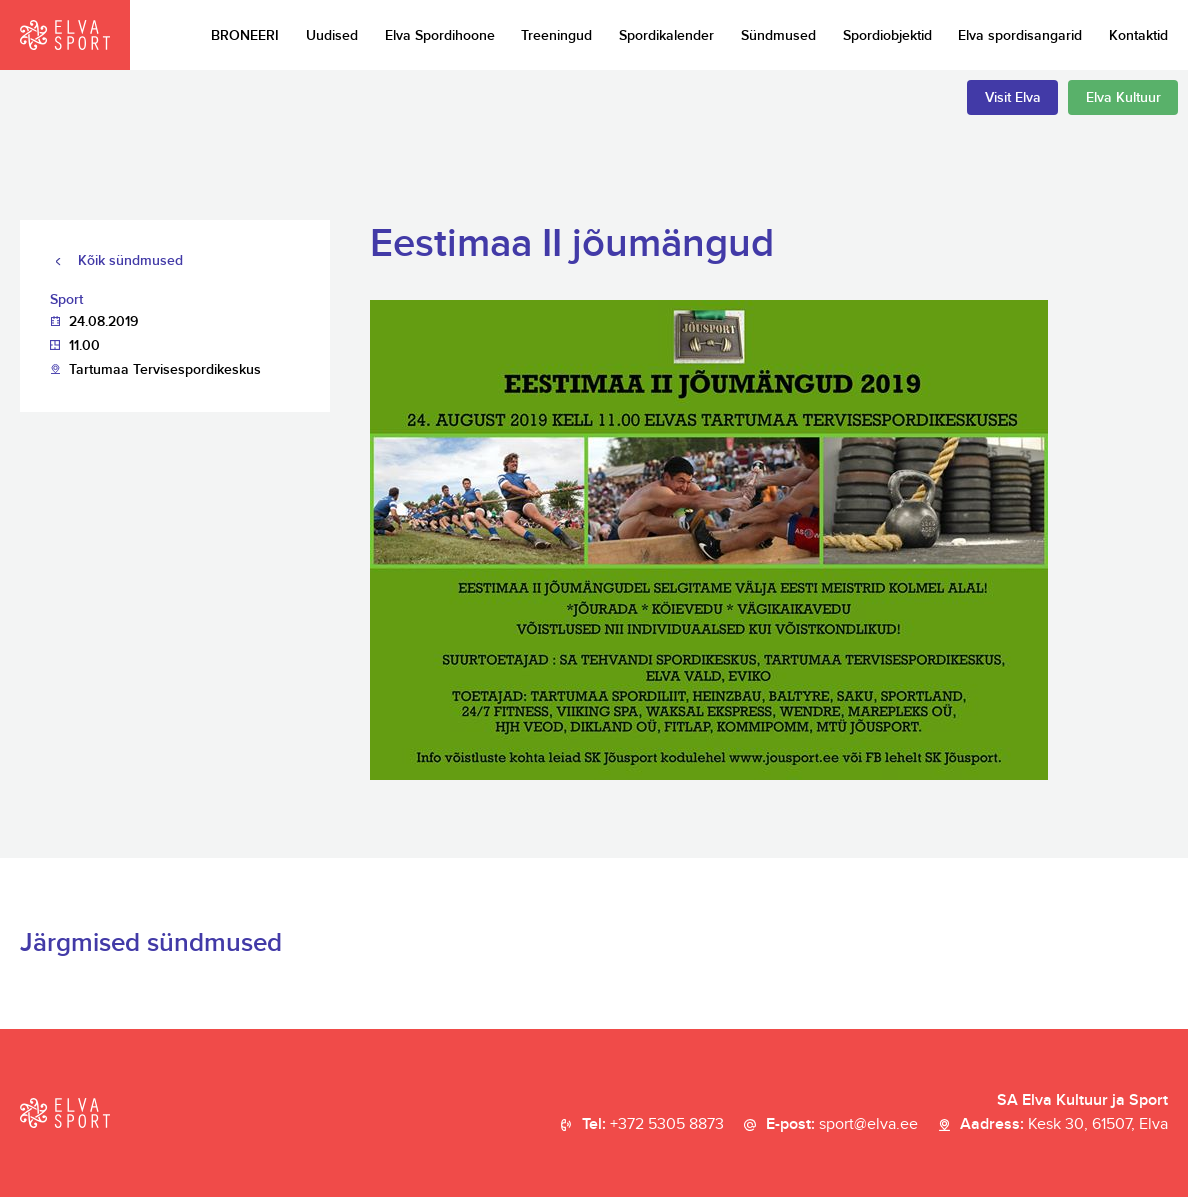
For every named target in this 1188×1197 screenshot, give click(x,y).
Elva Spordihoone (440, 35)
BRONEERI (245, 35)
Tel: (653, 1125)
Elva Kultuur (1123, 97)
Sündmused (778, 35)
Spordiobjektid (887, 35)
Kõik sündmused (130, 260)
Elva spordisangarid (1020, 35)
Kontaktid (1138, 35)
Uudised (332, 35)
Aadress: (1064, 1125)
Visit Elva (1013, 97)
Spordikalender (666, 35)
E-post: (842, 1125)
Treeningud (556, 35)
